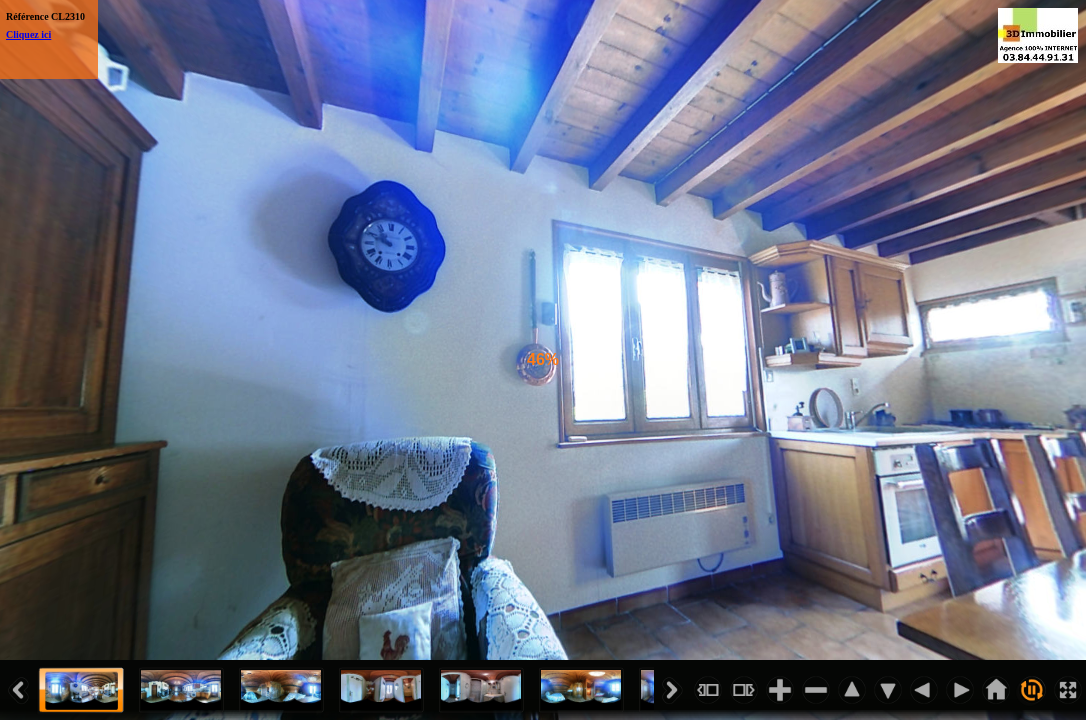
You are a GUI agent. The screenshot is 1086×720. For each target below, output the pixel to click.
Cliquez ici (28, 34)
